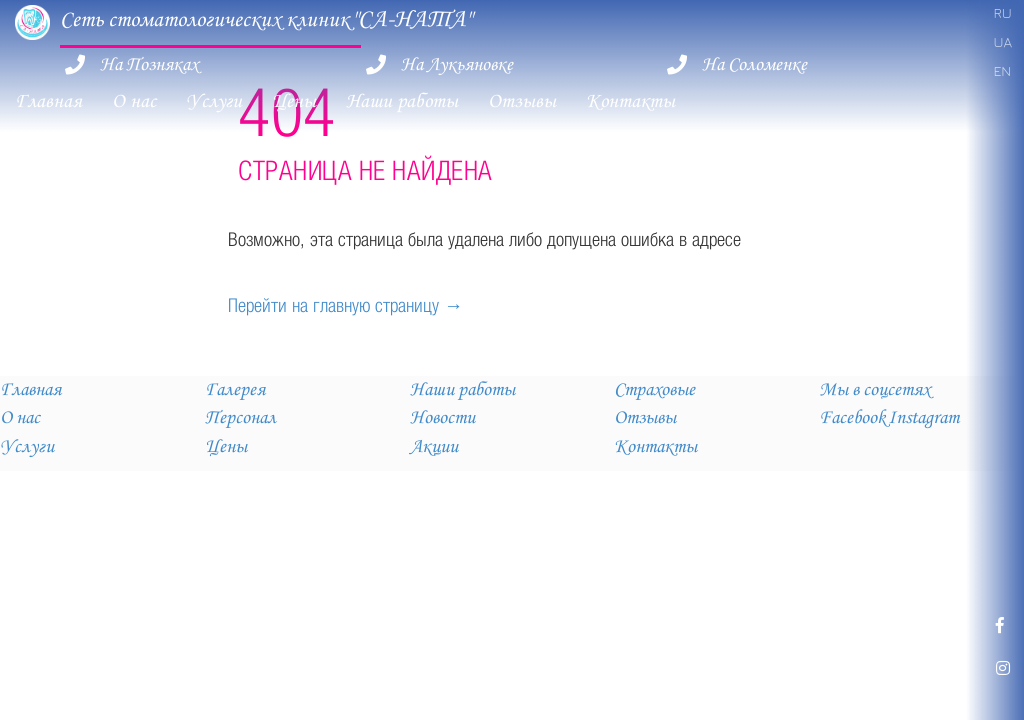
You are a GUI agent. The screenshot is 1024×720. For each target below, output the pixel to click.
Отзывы (522, 101)
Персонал (240, 418)
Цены (294, 101)
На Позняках (149, 65)
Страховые (654, 390)
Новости (442, 418)
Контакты (630, 101)
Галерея (235, 390)
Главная (48, 101)
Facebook (852, 418)
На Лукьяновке (457, 65)
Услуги (214, 101)
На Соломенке (754, 65)
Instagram (923, 418)
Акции (434, 447)
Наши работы (402, 101)
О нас (134, 101)
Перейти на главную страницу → (345, 305)
